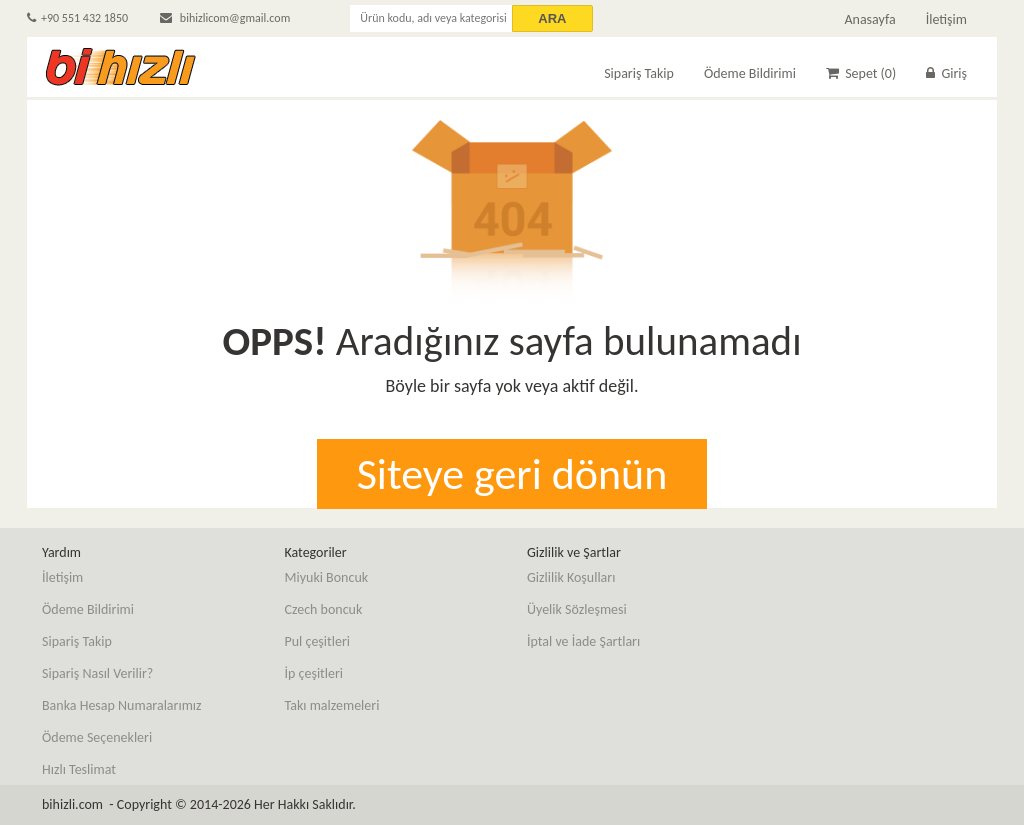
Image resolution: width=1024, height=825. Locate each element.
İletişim (946, 19)
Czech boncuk (324, 609)
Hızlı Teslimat (79, 769)
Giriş (946, 73)
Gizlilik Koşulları (571, 577)
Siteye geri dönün (512, 474)
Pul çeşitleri (318, 641)
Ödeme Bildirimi (750, 73)
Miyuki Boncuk (327, 577)
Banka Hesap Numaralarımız (122, 705)
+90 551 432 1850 (77, 18)
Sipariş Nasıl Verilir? (97, 673)
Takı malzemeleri (332, 705)
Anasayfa (869, 19)
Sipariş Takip (639, 73)
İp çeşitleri (314, 673)
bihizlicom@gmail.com (225, 18)
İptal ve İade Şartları (583, 641)
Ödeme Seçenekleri (97, 737)
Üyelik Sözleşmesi (577, 609)
